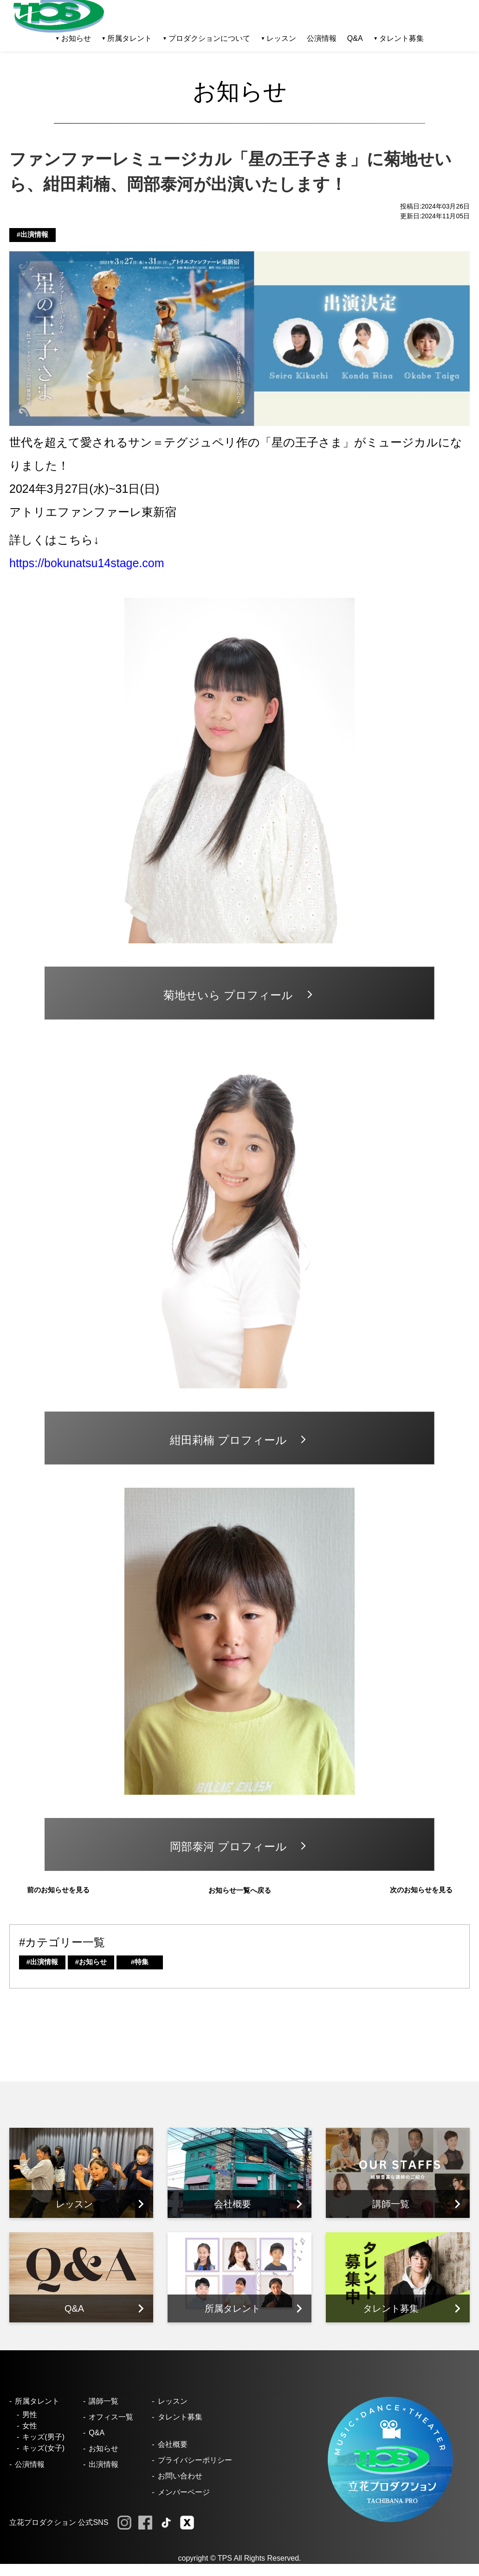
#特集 (140, 1962)
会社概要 (173, 2444)
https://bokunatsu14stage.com (86, 562)
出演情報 (103, 2464)
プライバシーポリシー (195, 2460)
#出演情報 (32, 234)
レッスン (173, 2401)
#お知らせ (91, 1962)
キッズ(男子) (43, 2437)
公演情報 (322, 38)
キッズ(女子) (43, 2448)
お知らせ (103, 2448)
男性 (29, 2415)
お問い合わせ (180, 2476)
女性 (29, 2426)
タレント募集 (401, 38)
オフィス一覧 (111, 2417)
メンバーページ (184, 2492)
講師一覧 (103, 2401)
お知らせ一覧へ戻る (239, 1890)
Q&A (355, 38)
